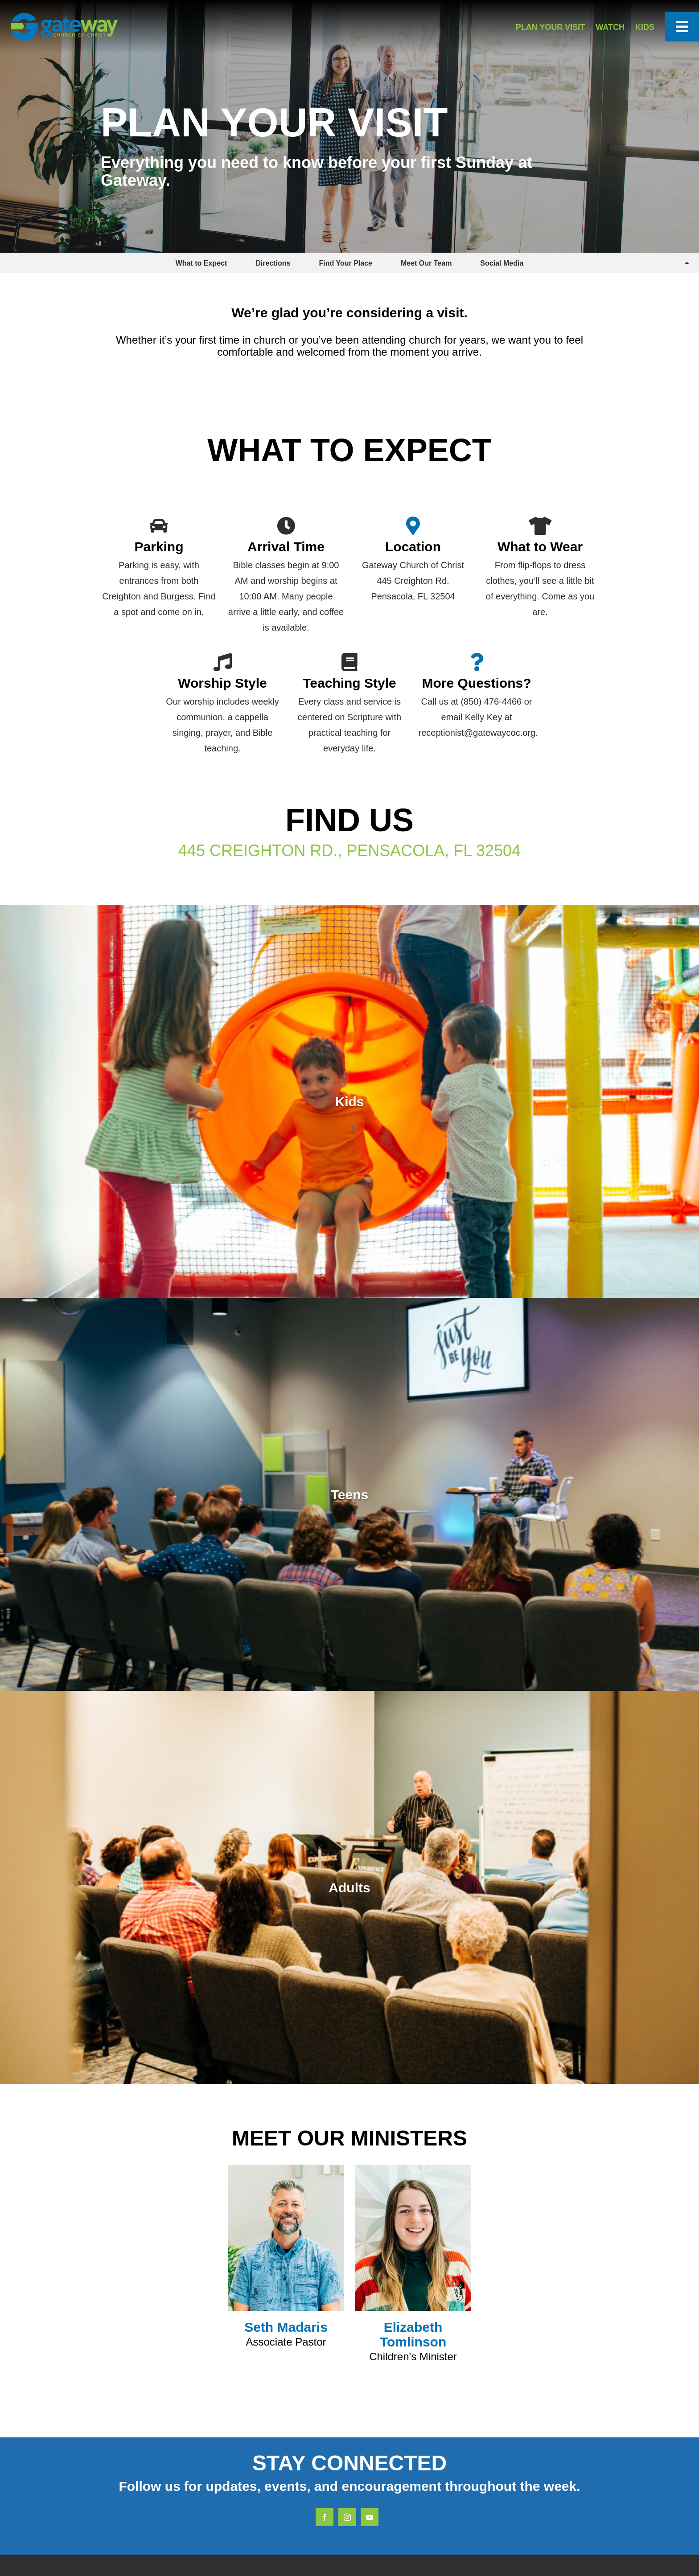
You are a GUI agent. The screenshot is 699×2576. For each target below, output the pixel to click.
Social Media (501, 263)
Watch (610, 27)
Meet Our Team (426, 263)
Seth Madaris (286, 2327)
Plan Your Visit (550, 27)
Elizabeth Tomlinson (413, 2334)
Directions (272, 263)
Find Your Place (345, 263)
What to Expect (201, 263)
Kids (644, 27)
